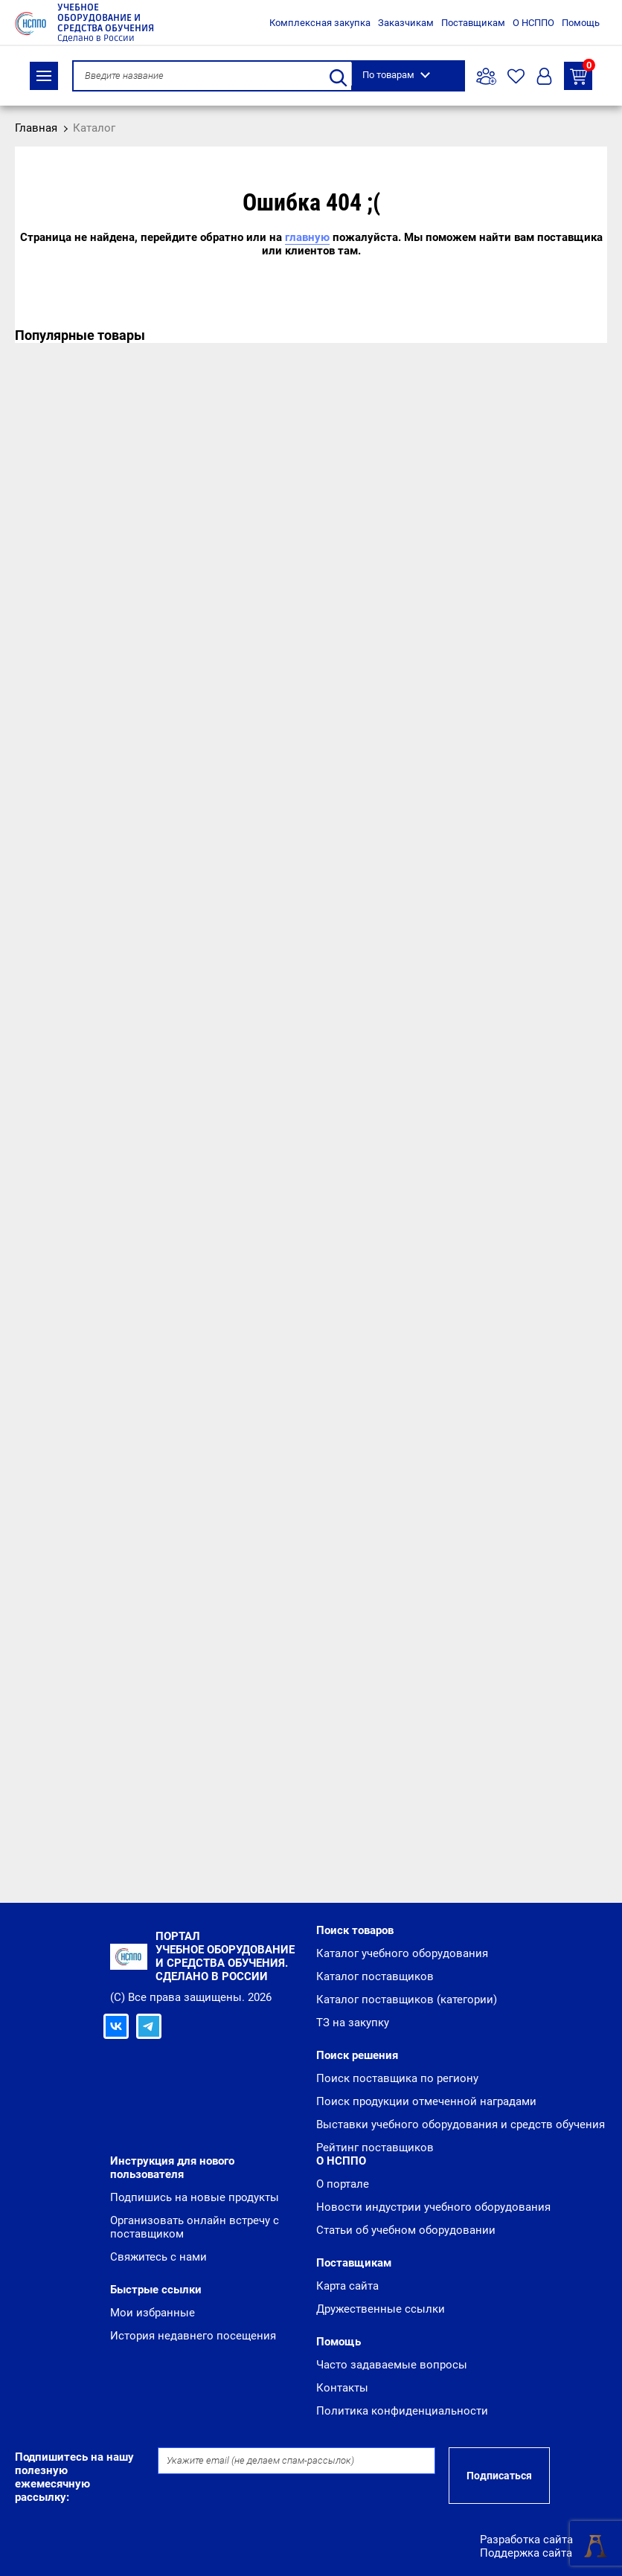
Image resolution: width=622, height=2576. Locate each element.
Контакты (342, 2387)
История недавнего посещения (193, 2335)
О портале (342, 2184)
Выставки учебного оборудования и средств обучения (460, 2124)
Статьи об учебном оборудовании (406, 2230)
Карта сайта (347, 2286)
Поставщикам (473, 22)
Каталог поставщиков (375, 1976)
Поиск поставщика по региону (397, 2078)
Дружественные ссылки (380, 2309)
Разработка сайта (526, 2539)
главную (307, 237)
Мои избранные (152, 2312)
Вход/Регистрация (544, 76)
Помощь (581, 22)
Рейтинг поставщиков (375, 2147)
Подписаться (499, 2476)
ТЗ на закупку (581, 73)
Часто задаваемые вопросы (391, 2364)
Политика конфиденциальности (402, 2411)
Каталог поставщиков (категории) (406, 1999)
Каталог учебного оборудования (402, 1953)
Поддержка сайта (526, 2553)
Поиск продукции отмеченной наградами (426, 2101)
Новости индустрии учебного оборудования (433, 2207)
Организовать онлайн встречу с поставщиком (194, 2227)
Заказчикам (406, 22)
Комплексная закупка (320, 22)
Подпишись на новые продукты (194, 2197)
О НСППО (533, 22)
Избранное (516, 76)
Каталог (43, 75)
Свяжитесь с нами (158, 2257)
